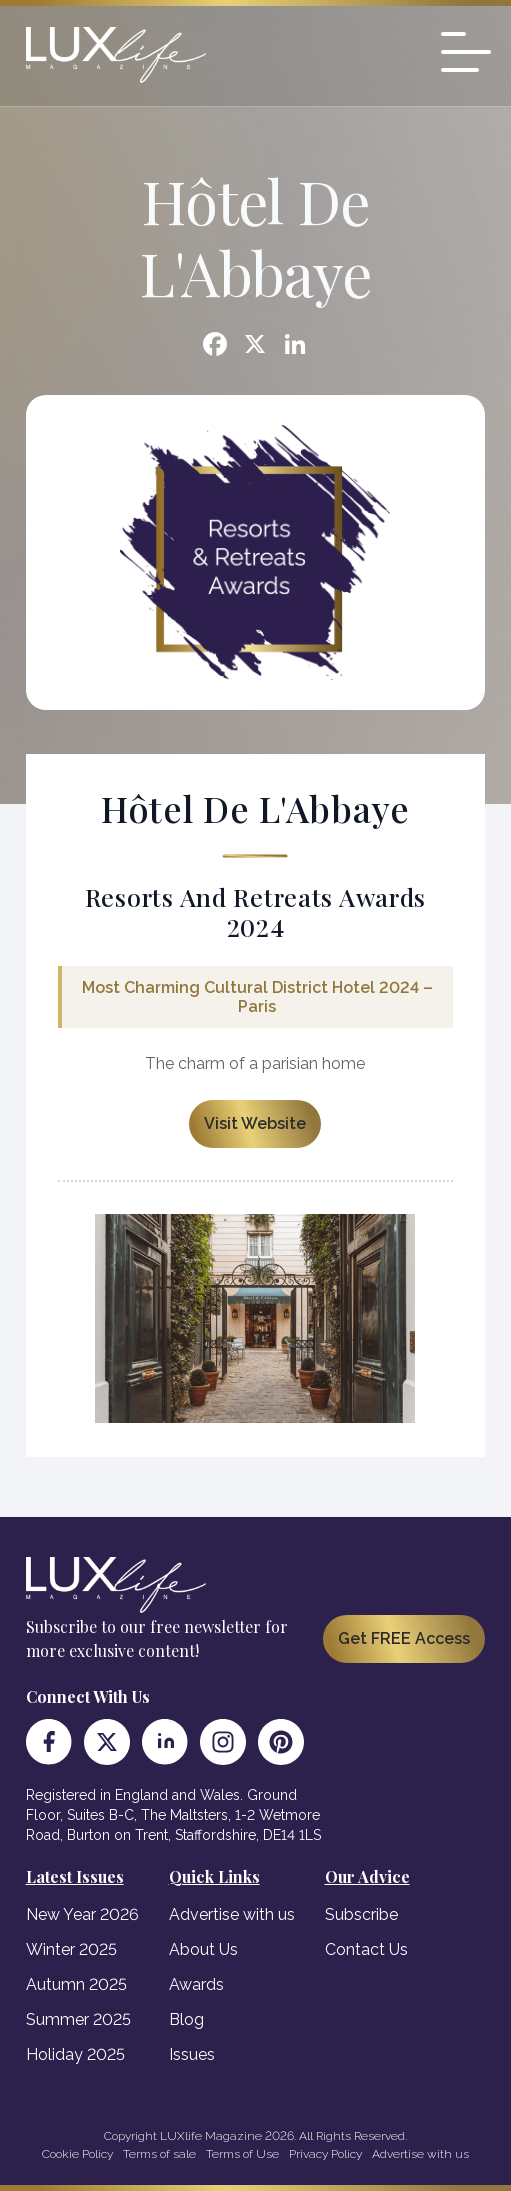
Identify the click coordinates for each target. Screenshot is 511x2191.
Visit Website (255, 1123)
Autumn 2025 (76, 1984)
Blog (186, 2019)
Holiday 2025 (75, 2054)
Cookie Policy (77, 2154)
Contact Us (366, 1949)
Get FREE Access (404, 1638)
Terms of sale (159, 2154)
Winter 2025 (71, 1949)
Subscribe (361, 1914)
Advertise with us (232, 1914)
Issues (192, 2054)
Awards (196, 1984)
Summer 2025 (78, 2019)
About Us (203, 1949)
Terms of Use (242, 2154)
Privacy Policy (325, 2154)
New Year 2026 (82, 1914)
